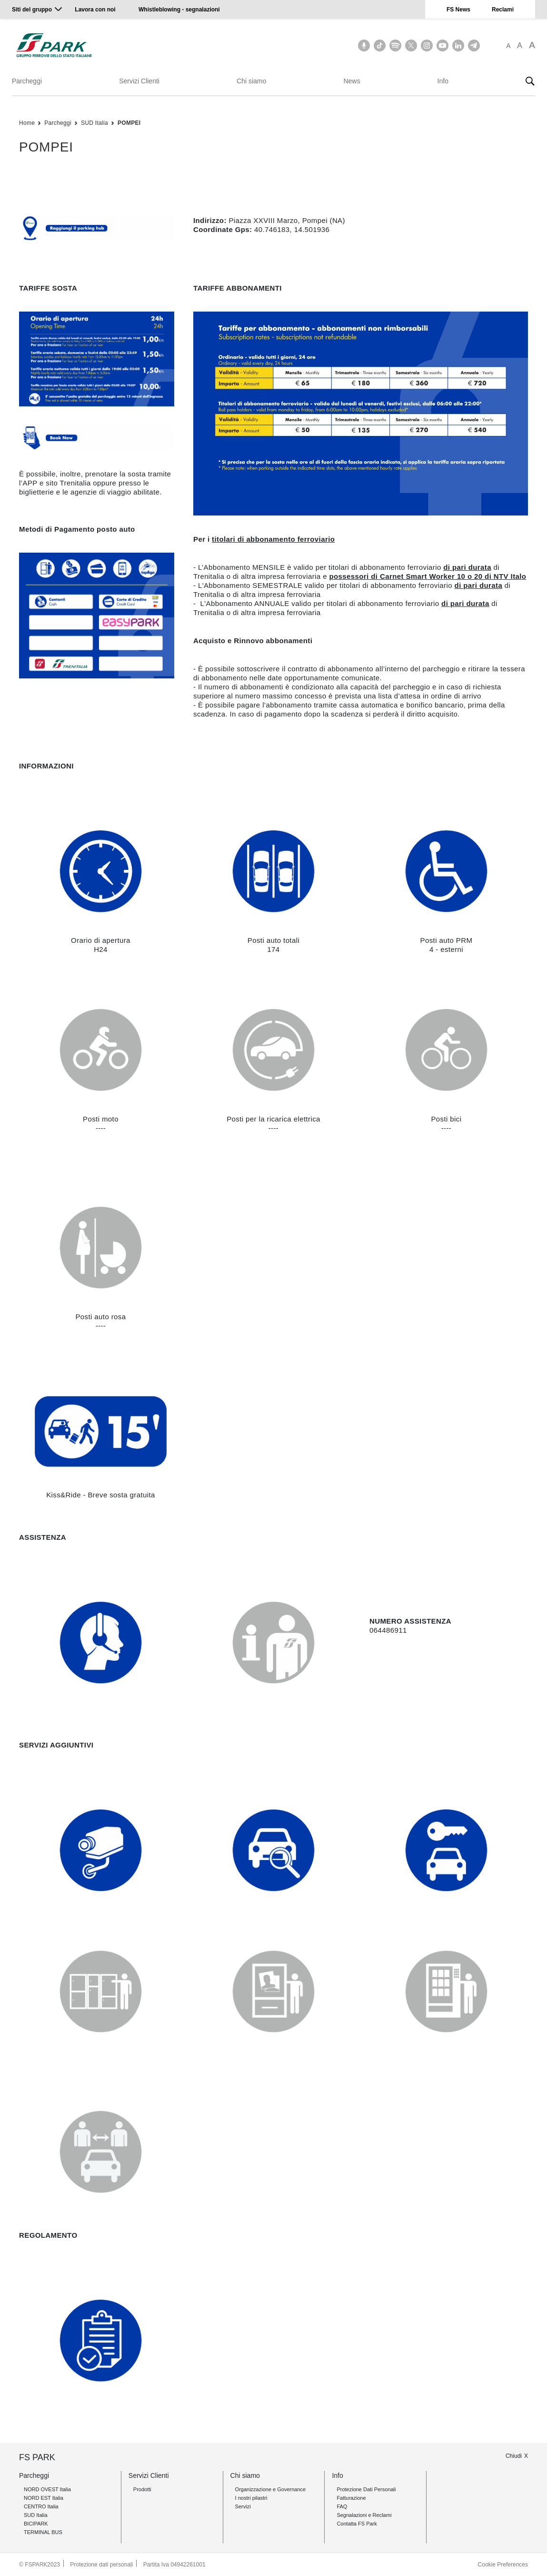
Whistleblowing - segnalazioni (179, 9)
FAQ (342, 2506)
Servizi (243, 2506)
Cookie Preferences (503, 2564)
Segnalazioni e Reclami (364, 2515)
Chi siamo (251, 81)
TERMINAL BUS (43, 2532)
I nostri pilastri (251, 2498)
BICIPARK (36, 2523)
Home (27, 123)
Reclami (503, 9)
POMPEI (129, 123)
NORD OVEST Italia (47, 2489)
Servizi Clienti (139, 81)
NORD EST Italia (43, 2498)
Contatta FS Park (357, 2523)
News (351, 81)
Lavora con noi (96, 9)
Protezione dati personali (101, 2564)
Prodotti (142, 2489)
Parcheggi (27, 81)
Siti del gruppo (32, 9)
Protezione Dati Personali (366, 2489)
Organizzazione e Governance (270, 2489)
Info (443, 81)
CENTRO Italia (41, 2506)
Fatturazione (351, 2498)
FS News (458, 9)
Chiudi (514, 2456)
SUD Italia (94, 123)
